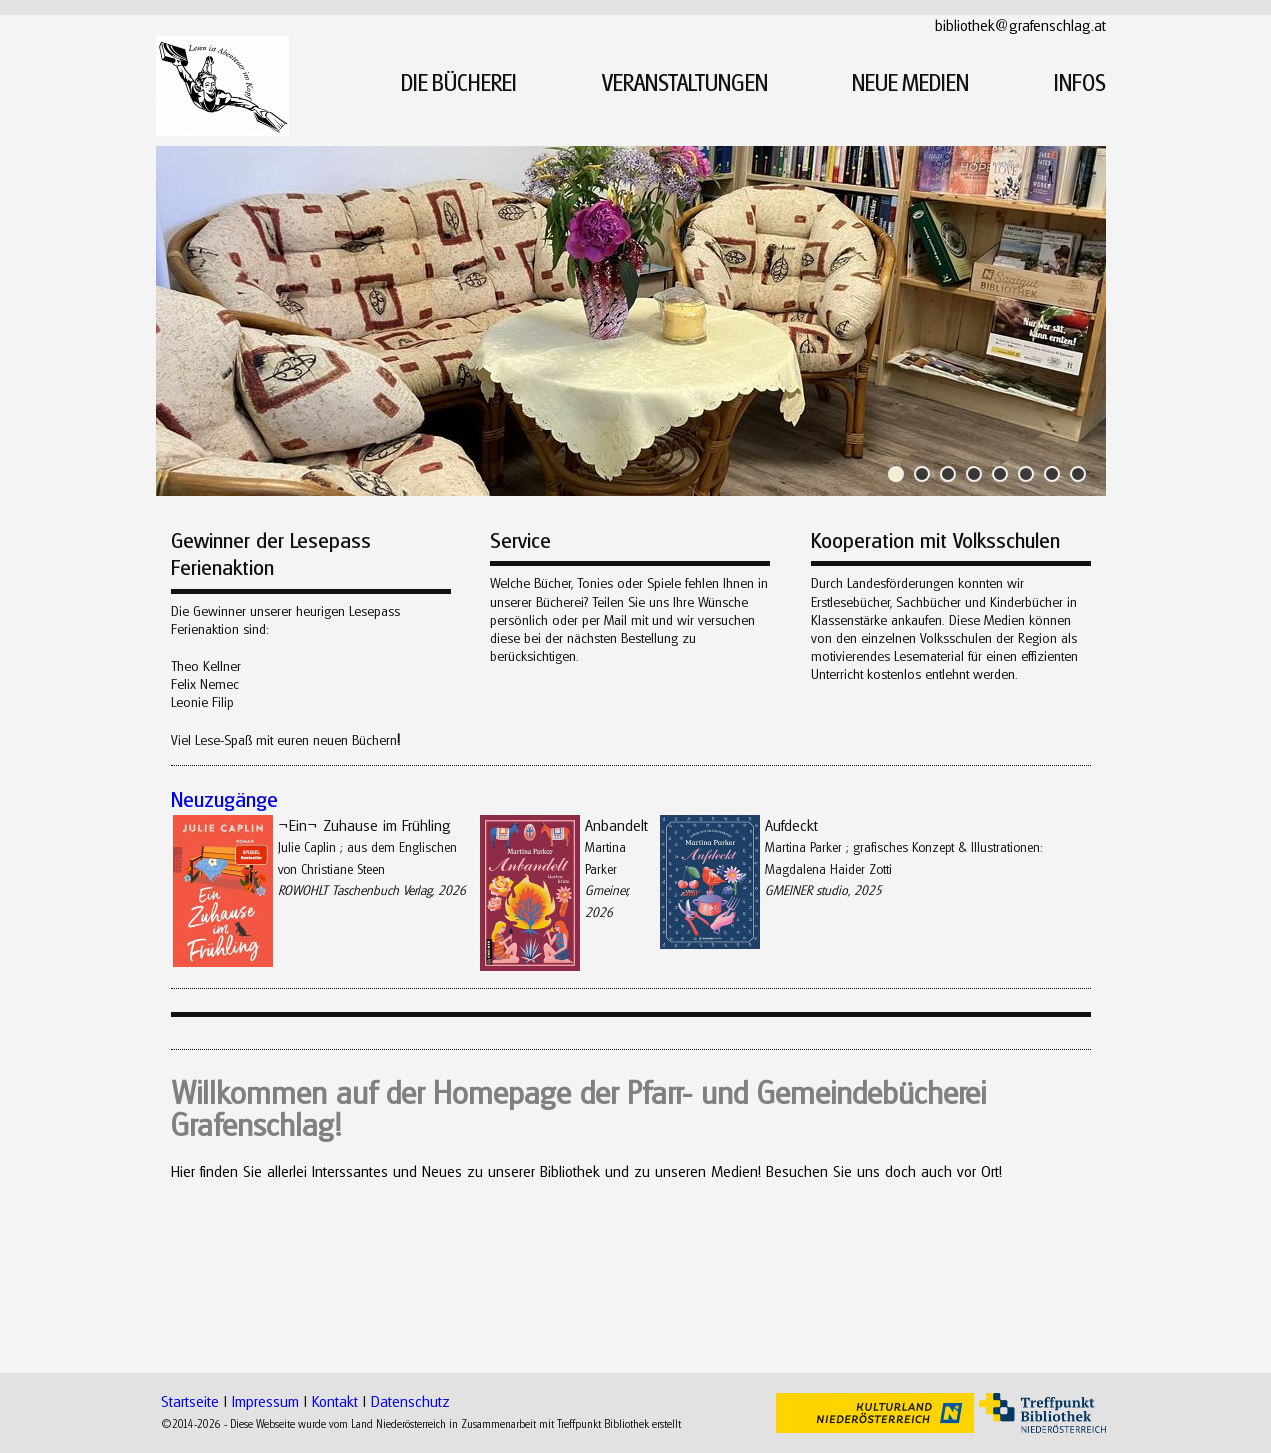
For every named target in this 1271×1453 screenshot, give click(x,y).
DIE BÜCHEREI (459, 82)
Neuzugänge (224, 798)
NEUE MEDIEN (910, 82)
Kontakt (335, 1401)
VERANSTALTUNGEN (685, 82)
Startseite (190, 1401)
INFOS (1080, 82)
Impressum (265, 1401)
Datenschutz (410, 1401)
